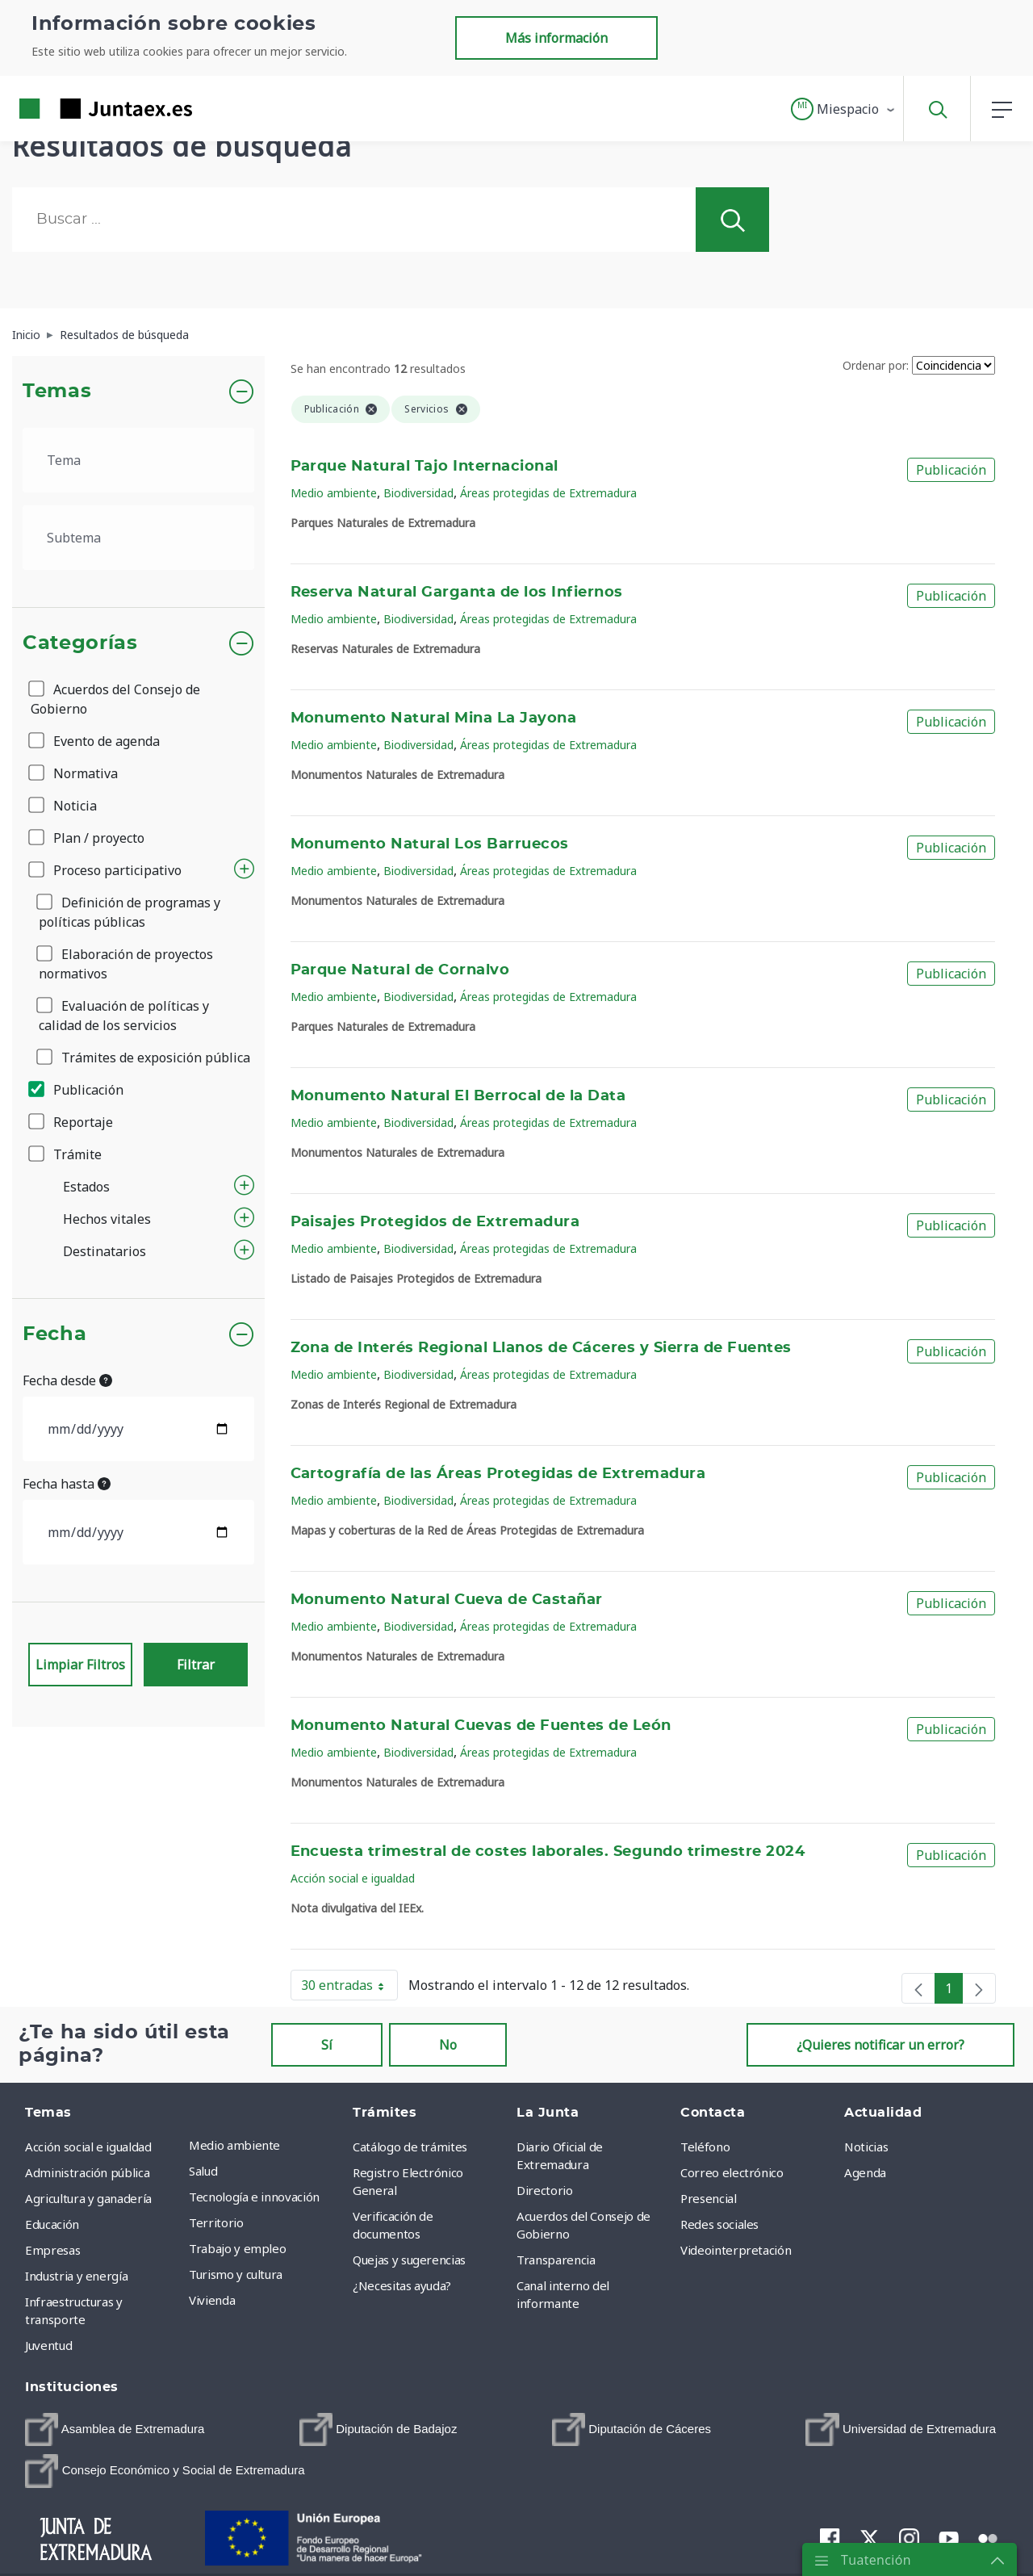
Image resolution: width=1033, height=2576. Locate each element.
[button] (843, 109)
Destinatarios (104, 1251)
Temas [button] (57, 391)
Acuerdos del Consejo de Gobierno (115, 699)
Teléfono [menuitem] (705, 2146)
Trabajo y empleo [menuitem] (237, 2248)
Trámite (66, 1154)
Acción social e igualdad (353, 1878)
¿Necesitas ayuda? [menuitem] (402, 2285)
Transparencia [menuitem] (555, 2259)
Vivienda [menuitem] (212, 2300)
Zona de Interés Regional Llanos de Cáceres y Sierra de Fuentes (541, 1348)
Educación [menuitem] (52, 2224)
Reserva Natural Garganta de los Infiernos (457, 592)
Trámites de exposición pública (144, 1057)
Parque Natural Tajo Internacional (424, 466)
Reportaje (72, 1122)
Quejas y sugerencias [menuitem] (409, 2259)
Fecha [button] (54, 1334)
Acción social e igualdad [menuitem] (88, 2146)
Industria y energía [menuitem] (76, 2276)
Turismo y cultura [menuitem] (235, 2274)
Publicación (77, 1090)
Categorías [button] (80, 643)
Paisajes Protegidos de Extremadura (435, 1222)
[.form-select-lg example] (138, 460)
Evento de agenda (95, 741)
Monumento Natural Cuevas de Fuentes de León (481, 1726)
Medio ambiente (334, 493)
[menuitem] (114, 2429)
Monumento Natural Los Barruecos (430, 844)
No (448, 2045)
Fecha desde (67, 1380)
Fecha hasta (67, 1483)
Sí (326, 2045)
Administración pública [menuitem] (87, 2172)
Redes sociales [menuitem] (719, 2224)
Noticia (64, 806)
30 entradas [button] (349, 1988)
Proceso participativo (106, 870)
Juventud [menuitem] (48, 2345)
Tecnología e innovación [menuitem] (254, 2197)
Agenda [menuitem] (865, 2172)
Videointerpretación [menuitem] (735, 2250)
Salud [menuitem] (203, 2171)
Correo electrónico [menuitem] (732, 2172)
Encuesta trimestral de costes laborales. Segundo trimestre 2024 (548, 1852)
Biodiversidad (418, 493)
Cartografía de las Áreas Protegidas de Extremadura (498, 1474)
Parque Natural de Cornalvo (400, 970)
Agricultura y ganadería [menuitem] (88, 2198)
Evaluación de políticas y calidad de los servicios (124, 1015)
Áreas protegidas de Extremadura (548, 493)
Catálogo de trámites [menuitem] (410, 2146)
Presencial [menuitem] (708, 2198)
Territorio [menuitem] (216, 2222)
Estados (86, 1187)
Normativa (74, 773)
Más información (556, 38)
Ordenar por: (876, 365)
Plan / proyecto (87, 838)
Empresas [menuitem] (52, 2250)
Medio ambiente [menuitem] (234, 2145)
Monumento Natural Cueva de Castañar (447, 1600)
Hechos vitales (107, 1219)
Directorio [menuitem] (544, 2190)
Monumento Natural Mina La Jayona (434, 718)
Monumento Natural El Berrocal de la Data (458, 1096)
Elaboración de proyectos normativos (126, 963)
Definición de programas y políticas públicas (129, 912)
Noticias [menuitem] (866, 2146)
